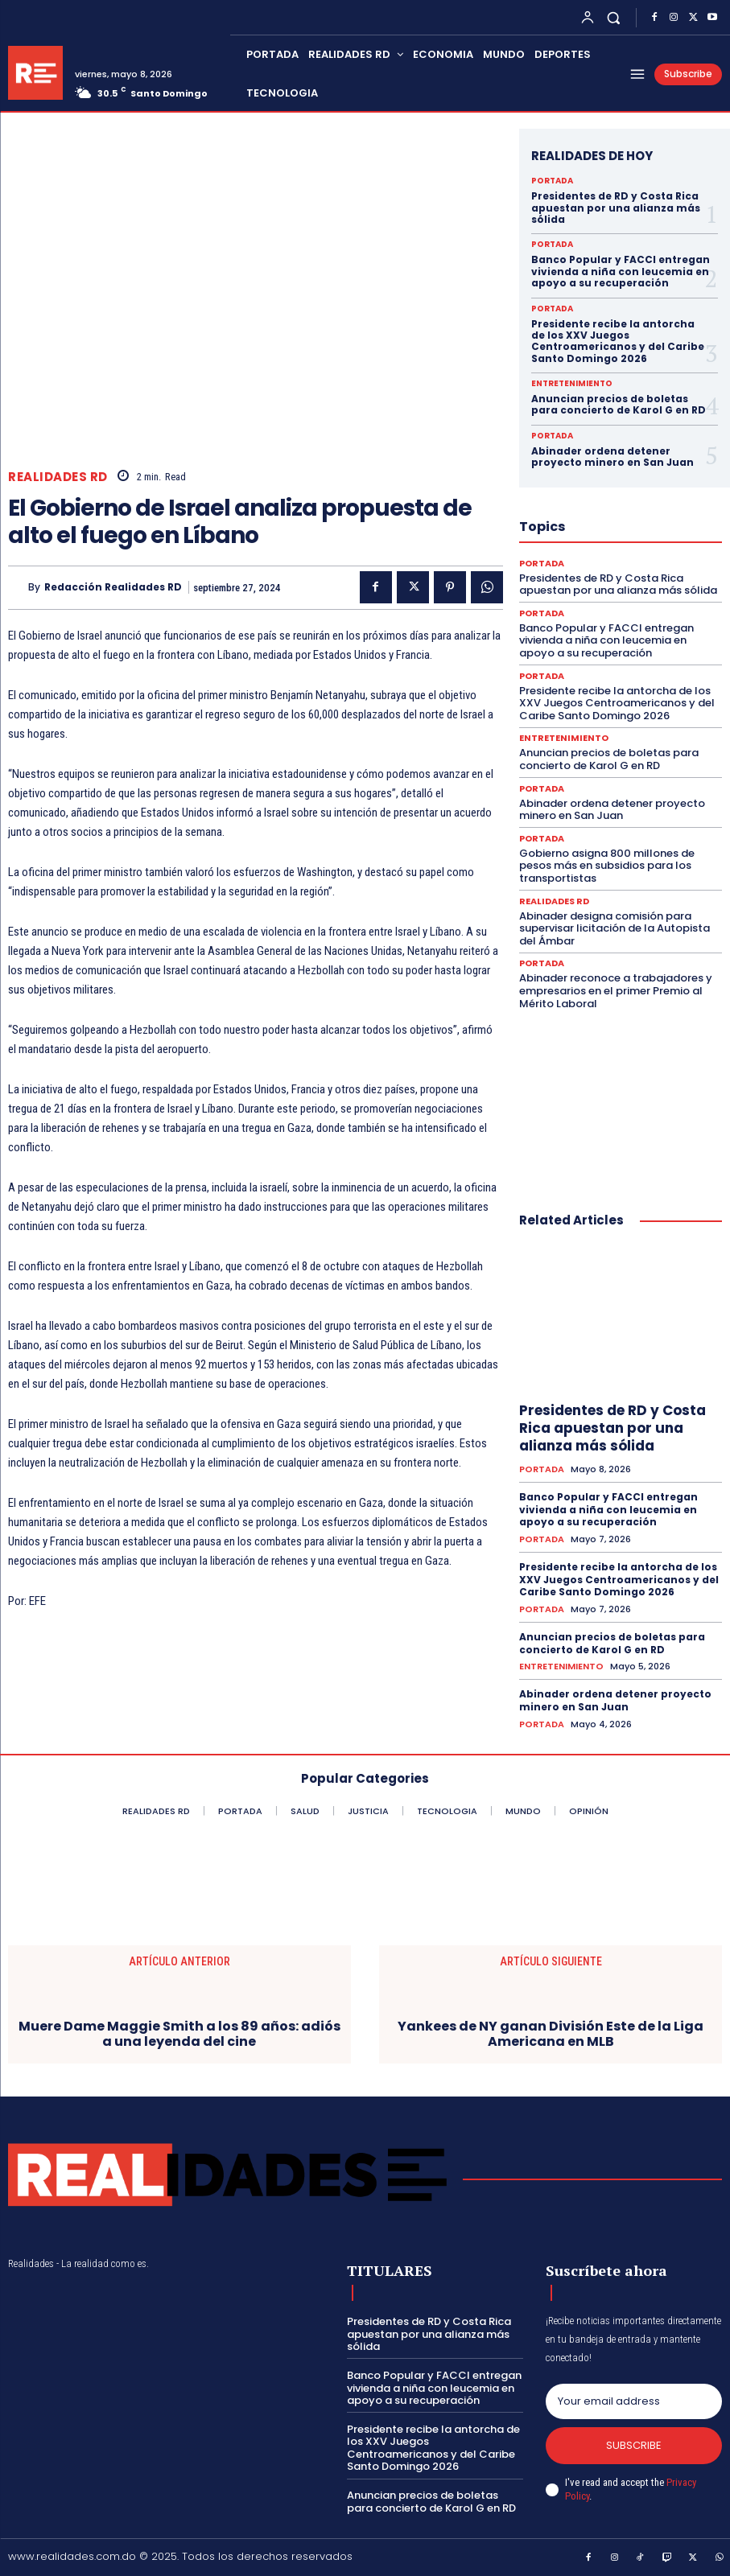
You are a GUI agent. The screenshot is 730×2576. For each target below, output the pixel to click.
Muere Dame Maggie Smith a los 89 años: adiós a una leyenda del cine (179, 2033)
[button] (613, 17)
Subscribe (634, 2445)
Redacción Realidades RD (113, 587)
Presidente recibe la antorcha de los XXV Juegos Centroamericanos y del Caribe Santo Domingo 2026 (617, 341)
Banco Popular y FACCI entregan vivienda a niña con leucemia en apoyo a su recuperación (620, 271)
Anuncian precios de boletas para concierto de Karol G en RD (618, 404)
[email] (634, 2401)
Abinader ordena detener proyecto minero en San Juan (612, 456)
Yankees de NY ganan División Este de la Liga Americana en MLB (550, 2033)
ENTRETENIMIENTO (571, 384)
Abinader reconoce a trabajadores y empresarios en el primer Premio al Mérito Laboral (615, 990)
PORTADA (552, 181)
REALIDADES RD (58, 477)
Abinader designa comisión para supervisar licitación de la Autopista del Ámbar (614, 928)
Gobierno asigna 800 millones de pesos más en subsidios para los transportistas (607, 866)
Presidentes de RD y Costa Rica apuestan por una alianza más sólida (615, 207)
